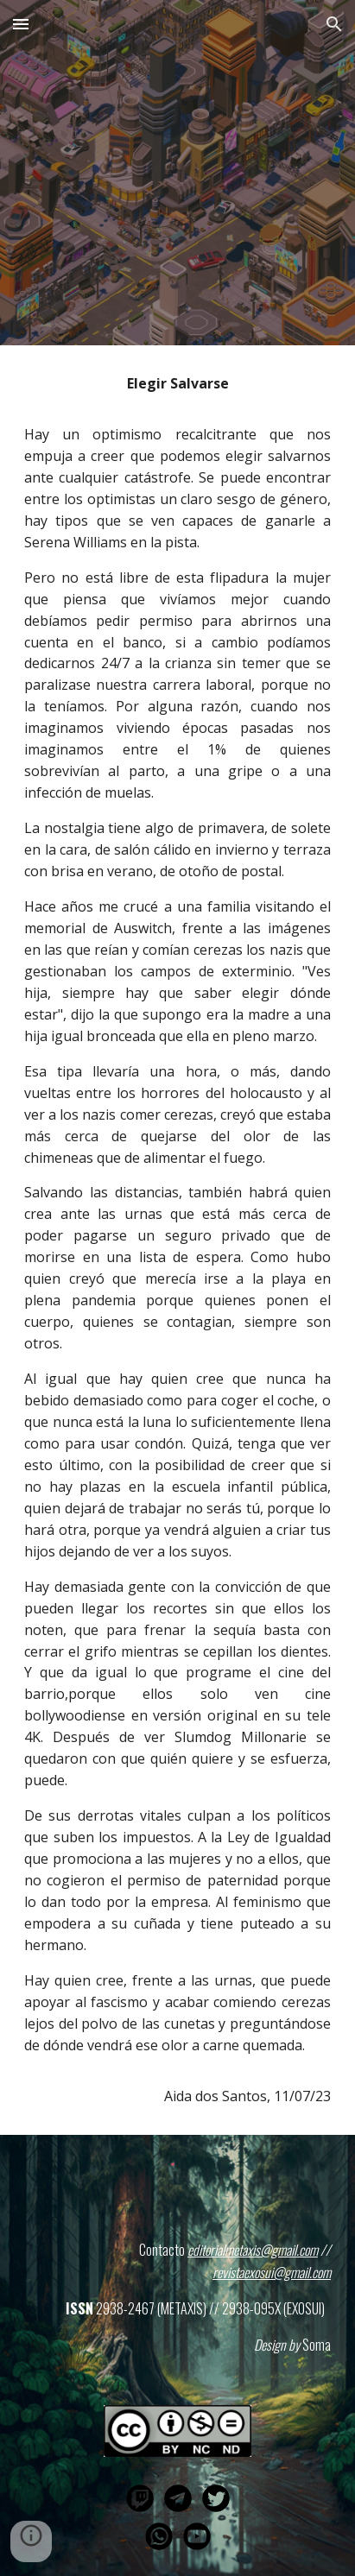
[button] (20, 23)
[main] (177, 1240)
